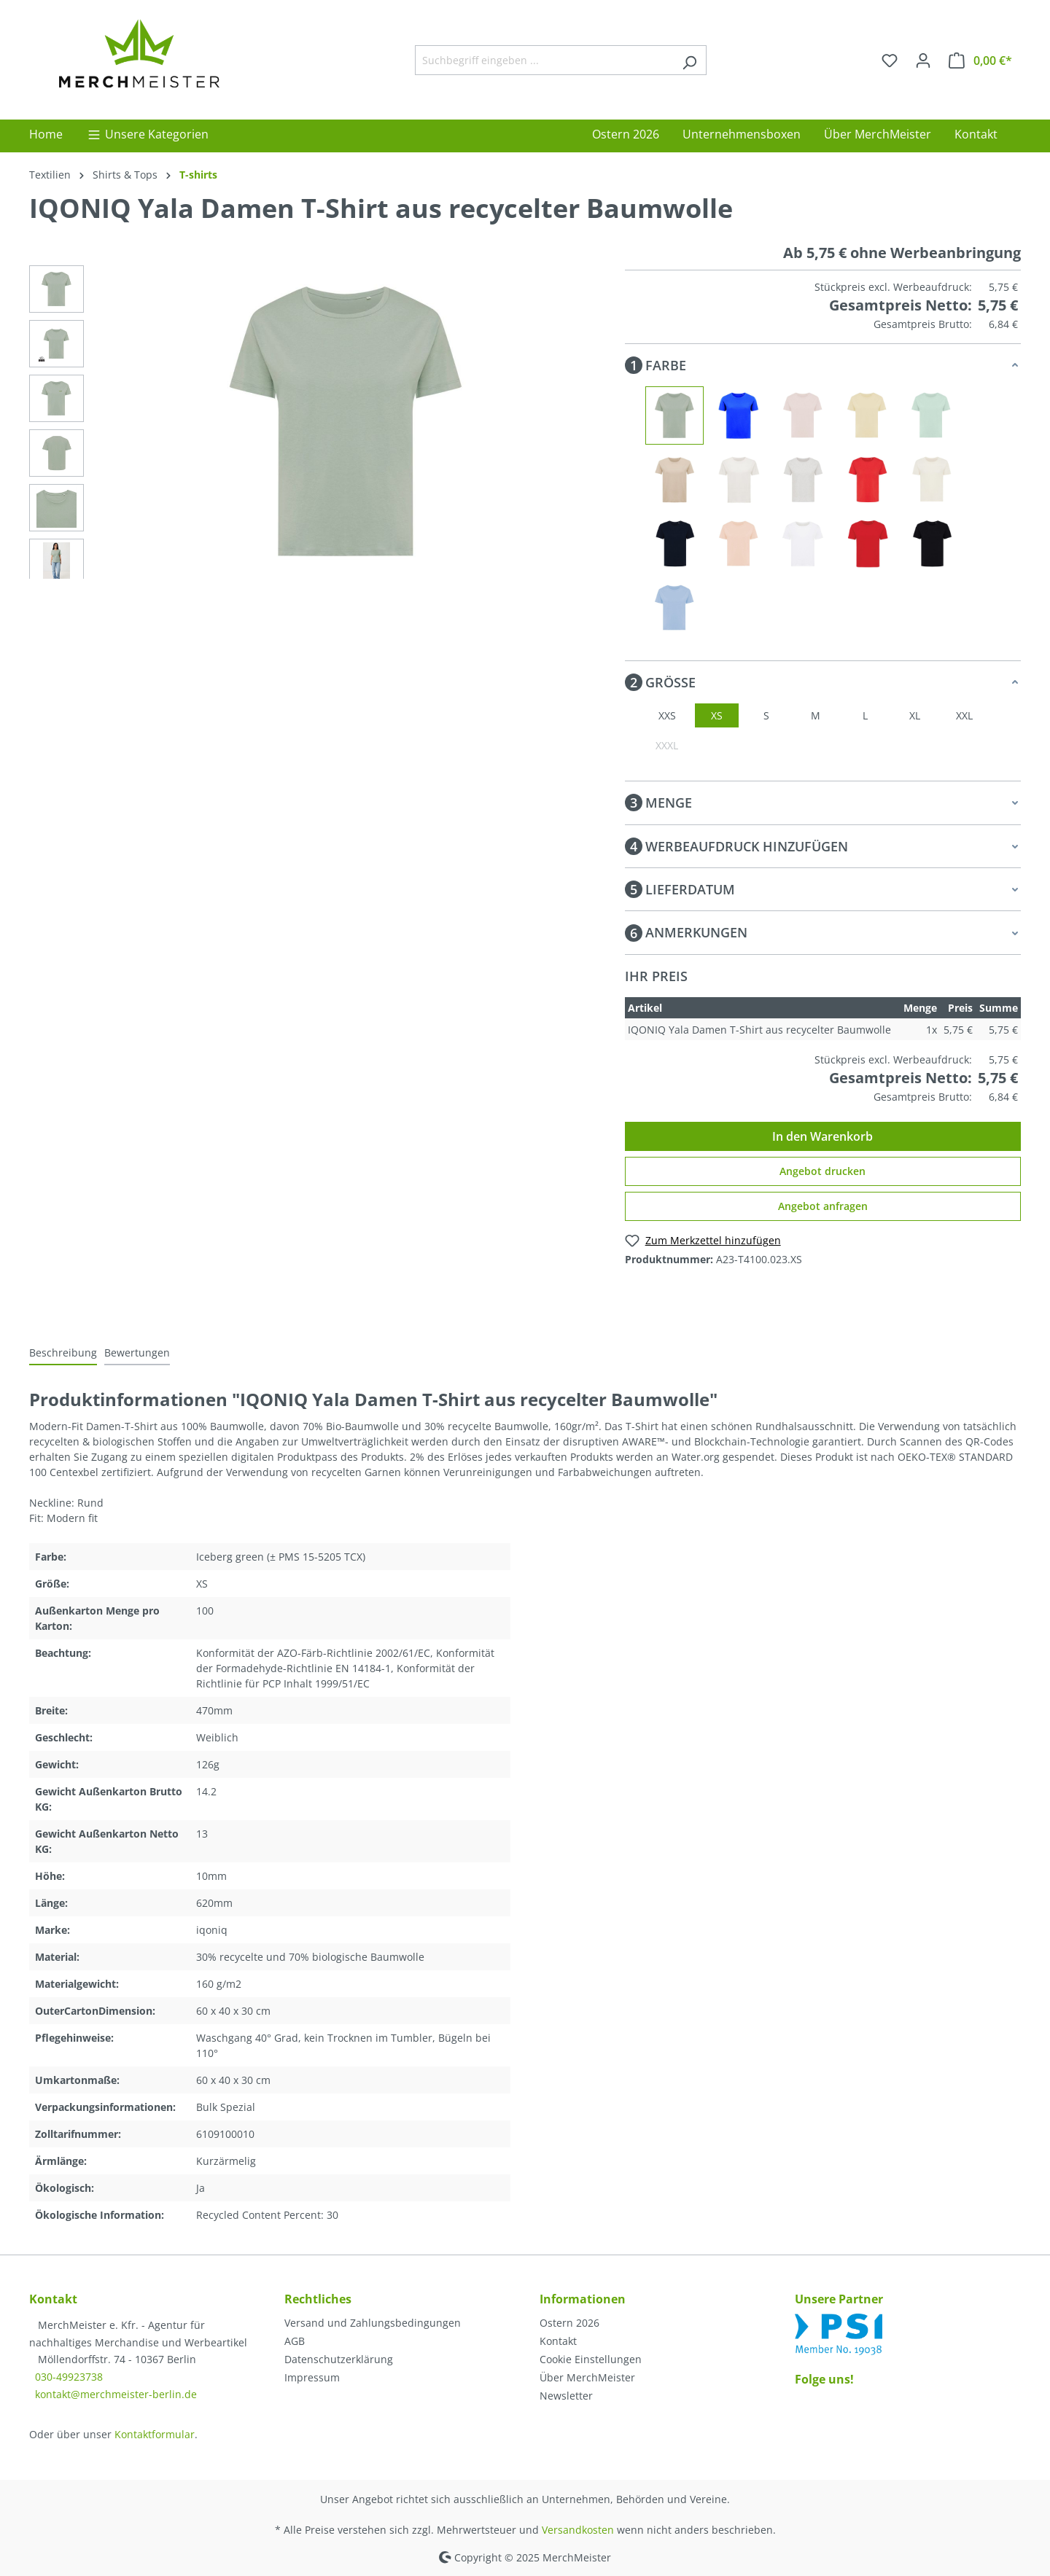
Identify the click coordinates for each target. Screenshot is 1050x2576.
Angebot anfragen (823, 1206)
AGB (294, 2341)
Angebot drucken (822, 1171)
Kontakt (558, 2341)
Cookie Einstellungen (591, 2359)
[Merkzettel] (889, 60)
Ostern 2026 (569, 2323)
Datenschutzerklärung (338, 2359)
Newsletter (566, 2396)
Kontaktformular (154, 2434)
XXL (964, 715)
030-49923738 (69, 2377)
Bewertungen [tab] (137, 1352)
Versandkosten (578, 2530)
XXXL (667, 745)
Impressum (312, 2377)
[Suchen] (689, 60)
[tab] (63, 1353)
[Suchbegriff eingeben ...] (544, 60)
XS (717, 715)
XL (914, 715)
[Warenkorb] (980, 60)
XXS (667, 715)
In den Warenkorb (822, 1136)
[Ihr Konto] (923, 60)
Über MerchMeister (587, 2377)
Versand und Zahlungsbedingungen (372, 2323)
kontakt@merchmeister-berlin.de (116, 2394)
